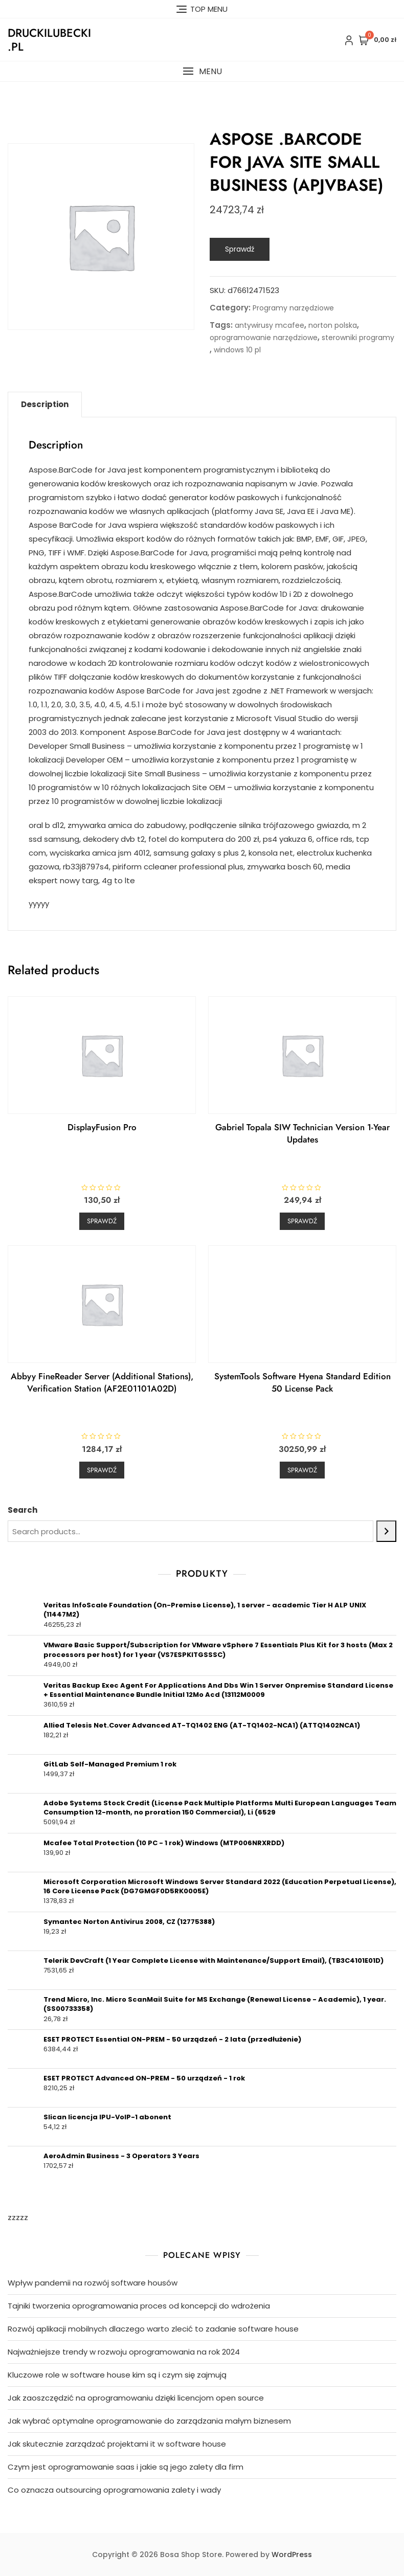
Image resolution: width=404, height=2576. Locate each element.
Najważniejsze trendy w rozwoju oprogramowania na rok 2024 (124, 2351)
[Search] (386, 1531)
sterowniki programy (358, 337)
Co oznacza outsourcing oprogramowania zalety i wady (114, 2489)
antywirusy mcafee (269, 325)
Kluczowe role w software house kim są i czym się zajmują (117, 2374)
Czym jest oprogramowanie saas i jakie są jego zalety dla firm (125, 2466)
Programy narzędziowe (293, 308)
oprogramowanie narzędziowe (264, 337)
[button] (202, 71)
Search (22, 1510)
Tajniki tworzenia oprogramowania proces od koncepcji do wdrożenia (139, 2305)
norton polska (332, 325)
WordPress (292, 2554)
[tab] (45, 404)
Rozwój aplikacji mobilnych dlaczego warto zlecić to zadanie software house (153, 2328)
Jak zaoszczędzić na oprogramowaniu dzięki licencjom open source (136, 2397)
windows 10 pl (237, 350)
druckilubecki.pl (49, 39)
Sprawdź (239, 249)
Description (45, 404)
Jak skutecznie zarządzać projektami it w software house (117, 2443)
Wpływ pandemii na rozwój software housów (92, 2282)
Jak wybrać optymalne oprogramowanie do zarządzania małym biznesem (149, 2420)
